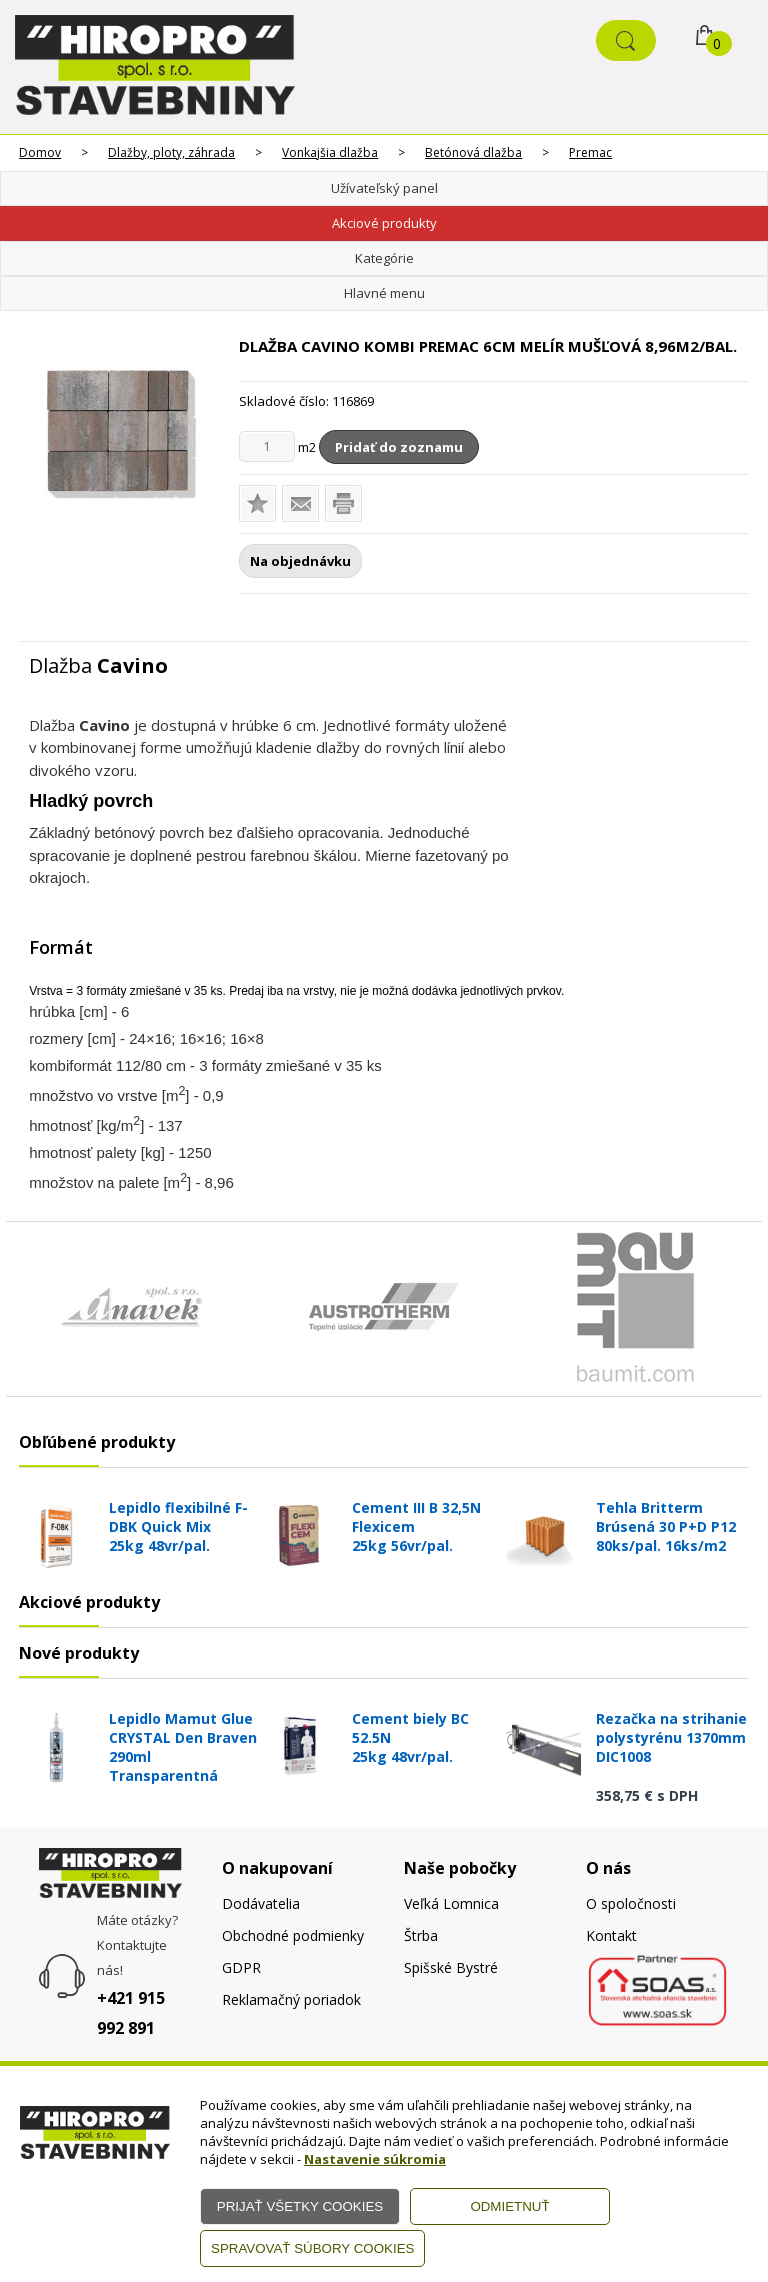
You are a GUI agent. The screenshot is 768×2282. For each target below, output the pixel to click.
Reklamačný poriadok (291, 1999)
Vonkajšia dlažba (330, 152)
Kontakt (611, 1935)
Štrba (421, 1935)
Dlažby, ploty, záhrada (171, 152)
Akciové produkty (384, 223)
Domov (40, 152)
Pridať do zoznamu (399, 447)
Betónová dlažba (473, 152)
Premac (590, 152)
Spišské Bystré (451, 1967)
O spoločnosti (631, 1903)
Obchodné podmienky (293, 1935)
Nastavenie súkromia (375, 2159)
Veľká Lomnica (451, 1903)
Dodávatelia (261, 1903)
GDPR (241, 1967)
